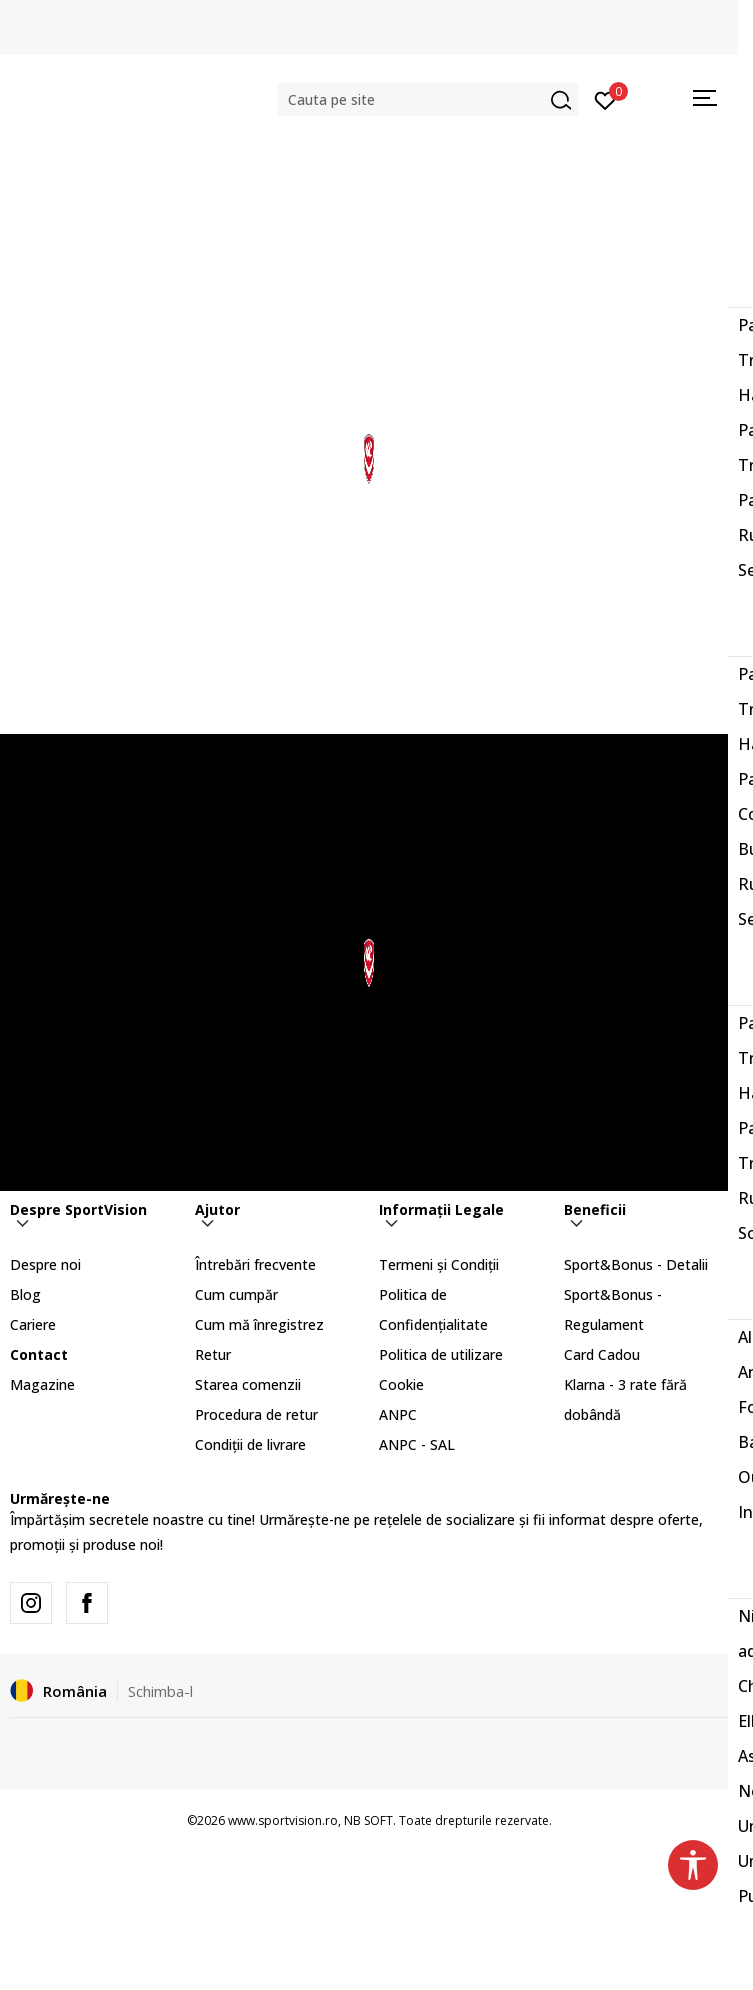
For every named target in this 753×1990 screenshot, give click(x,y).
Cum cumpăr (236, 1294)
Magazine (42, 1384)
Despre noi (45, 1264)
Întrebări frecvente (255, 1264)
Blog (25, 1294)
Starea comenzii (248, 1384)
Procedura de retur (256, 1414)
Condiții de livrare (250, 1444)
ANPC (398, 1414)
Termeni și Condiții (439, 1264)
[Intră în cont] (605, 99)
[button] (428, 99)
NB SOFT (368, 1820)
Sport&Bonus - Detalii (636, 1264)
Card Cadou (602, 1354)
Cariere (33, 1324)
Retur (213, 1354)
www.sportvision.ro (283, 1820)
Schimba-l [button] (160, 1691)
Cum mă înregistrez (259, 1324)
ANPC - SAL (417, 1444)
